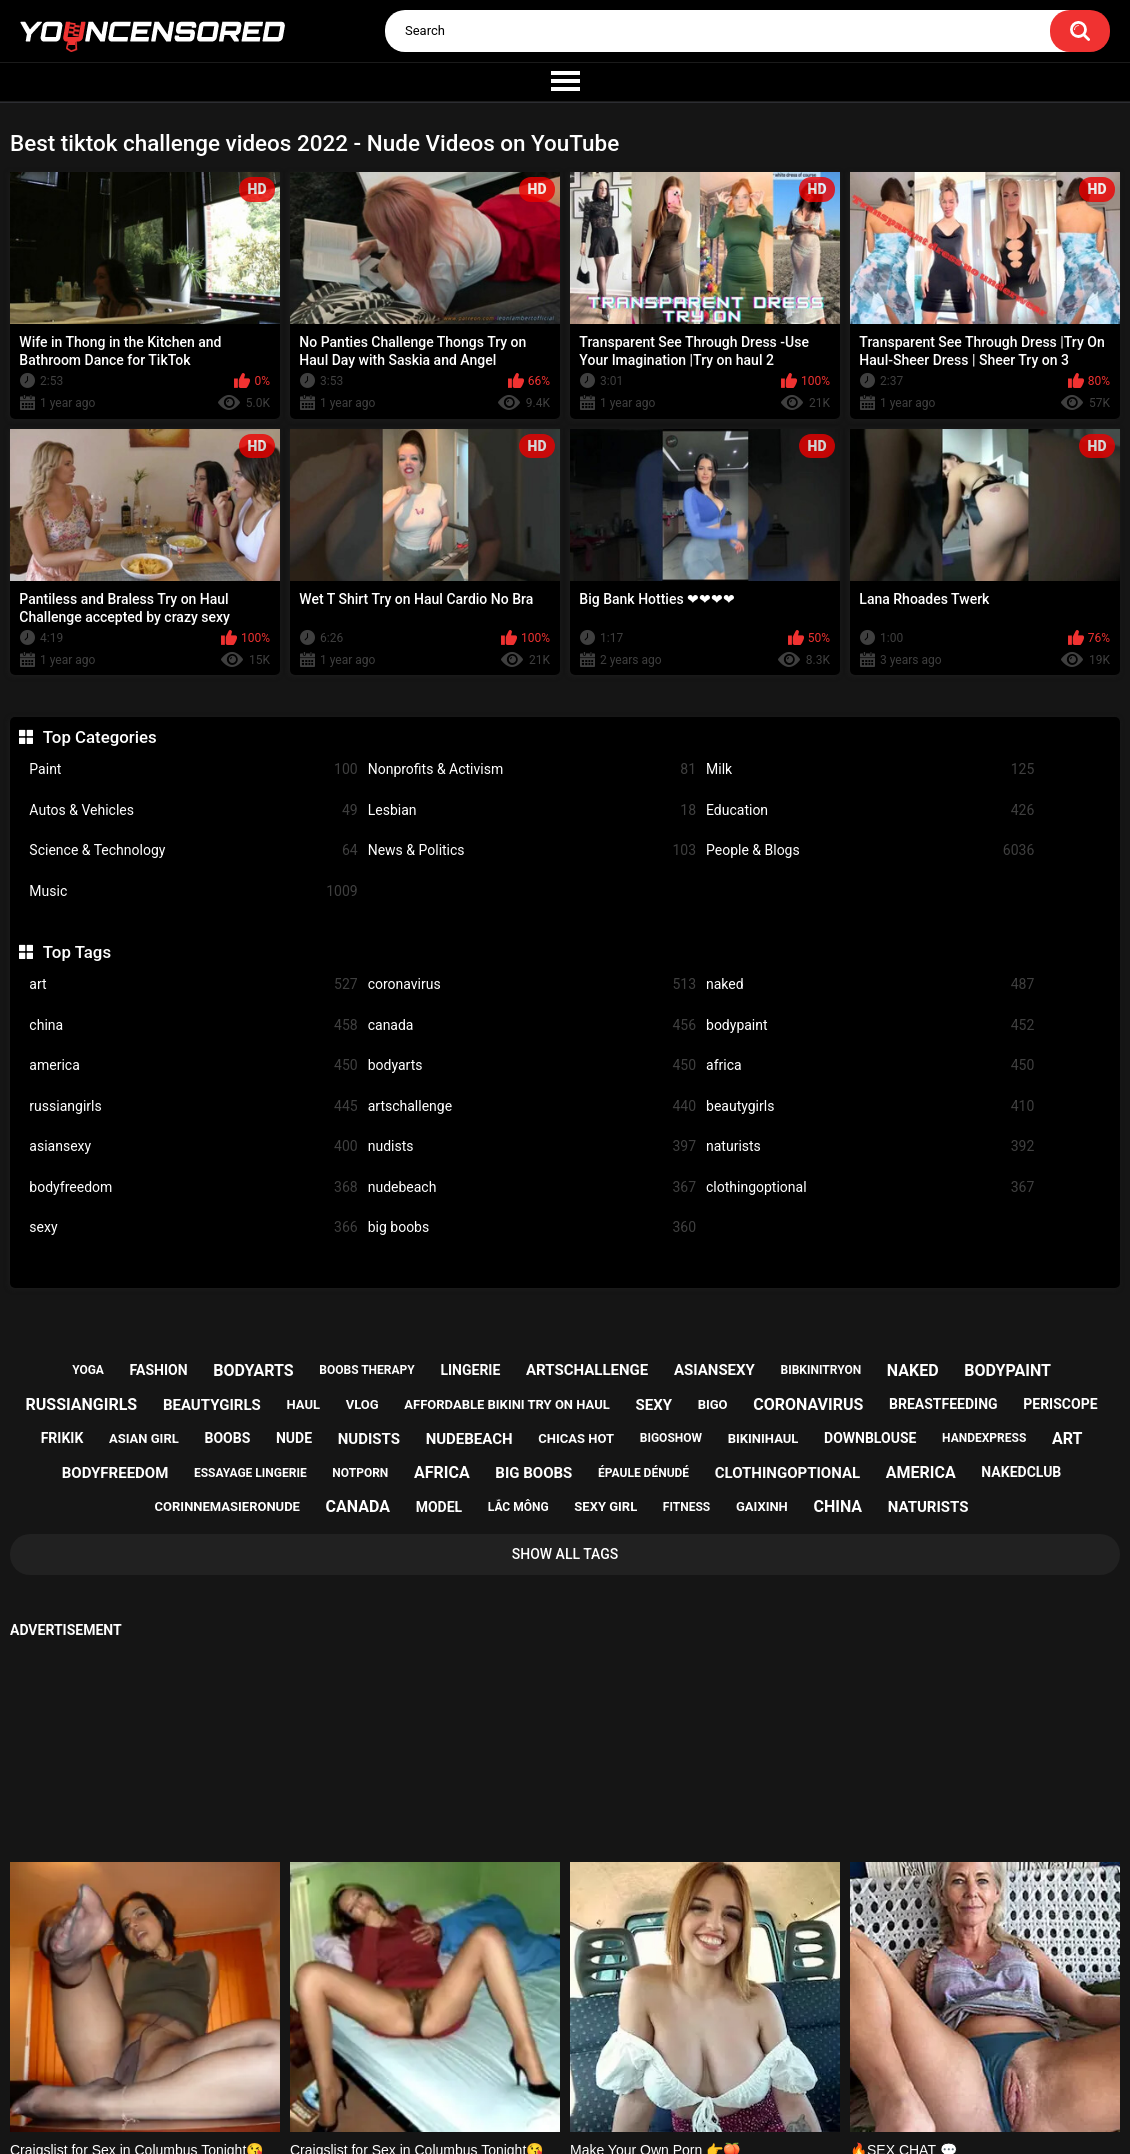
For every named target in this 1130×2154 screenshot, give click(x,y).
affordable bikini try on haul (507, 1404)
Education (870, 810)
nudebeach (532, 1187)
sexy (193, 1227)
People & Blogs (870, 850)
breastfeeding (943, 1404)
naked (870, 984)
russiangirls (193, 1106)
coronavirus (532, 984)
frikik (62, 1438)
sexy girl (605, 1506)
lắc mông (518, 1507)
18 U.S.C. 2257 (663, 2065)
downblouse (870, 1438)
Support (538, 2065)
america (193, 1065)
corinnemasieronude (227, 1506)
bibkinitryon (821, 1370)
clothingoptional (870, 1187)
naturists (870, 1146)
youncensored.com (544, 2117)
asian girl (144, 1438)
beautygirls (870, 1106)
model (439, 1507)
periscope (1060, 1404)
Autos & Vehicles (193, 810)
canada (532, 1025)
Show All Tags (565, 1554)
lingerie (470, 1370)
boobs (227, 1438)
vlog (362, 1404)
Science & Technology (193, 850)
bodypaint (870, 1025)
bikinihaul (763, 1438)
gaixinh (762, 1506)
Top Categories (100, 737)
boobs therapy (367, 1370)
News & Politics (532, 850)
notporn (360, 1473)
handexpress (984, 1438)
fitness (686, 1507)
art (193, 984)
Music (193, 891)
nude (294, 1438)
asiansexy (193, 1146)
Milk (870, 769)
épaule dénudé (643, 1473)
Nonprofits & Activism (532, 769)
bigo (713, 1404)
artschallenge (532, 1106)
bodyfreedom (193, 1187)
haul (303, 1404)
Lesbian (532, 810)
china (193, 1025)
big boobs (532, 1227)
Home (440, 2065)
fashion (159, 1370)
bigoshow (671, 1438)
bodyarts (532, 1065)
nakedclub (1021, 1472)
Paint (193, 769)
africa (870, 1065)
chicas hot (576, 1438)
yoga (88, 1370)
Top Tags (77, 952)
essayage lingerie (250, 1473)
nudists (532, 1146)
